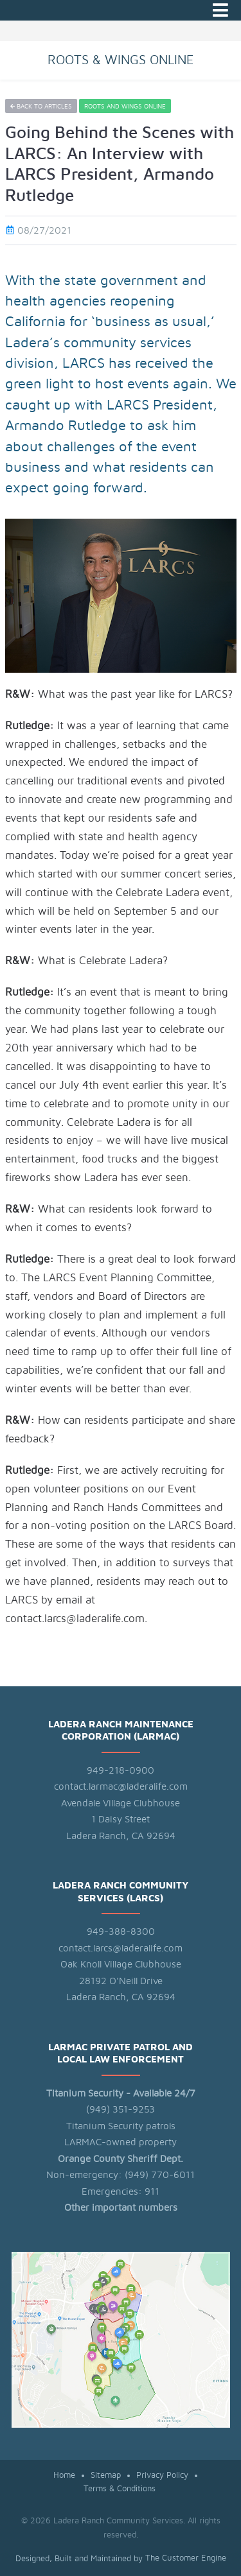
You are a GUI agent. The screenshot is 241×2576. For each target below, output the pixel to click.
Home (64, 2475)
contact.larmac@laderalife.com (121, 1787)
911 (152, 2192)
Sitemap (106, 2475)
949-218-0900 (120, 1771)
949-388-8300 (121, 1932)
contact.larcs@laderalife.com (120, 1948)
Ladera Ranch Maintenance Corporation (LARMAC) (120, 1731)
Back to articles (41, 106)
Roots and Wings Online (125, 106)
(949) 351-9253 (120, 2109)
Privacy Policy (162, 2475)
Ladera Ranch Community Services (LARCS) (120, 1892)
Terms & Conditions (120, 2489)
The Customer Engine (185, 2558)
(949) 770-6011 (160, 2175)
